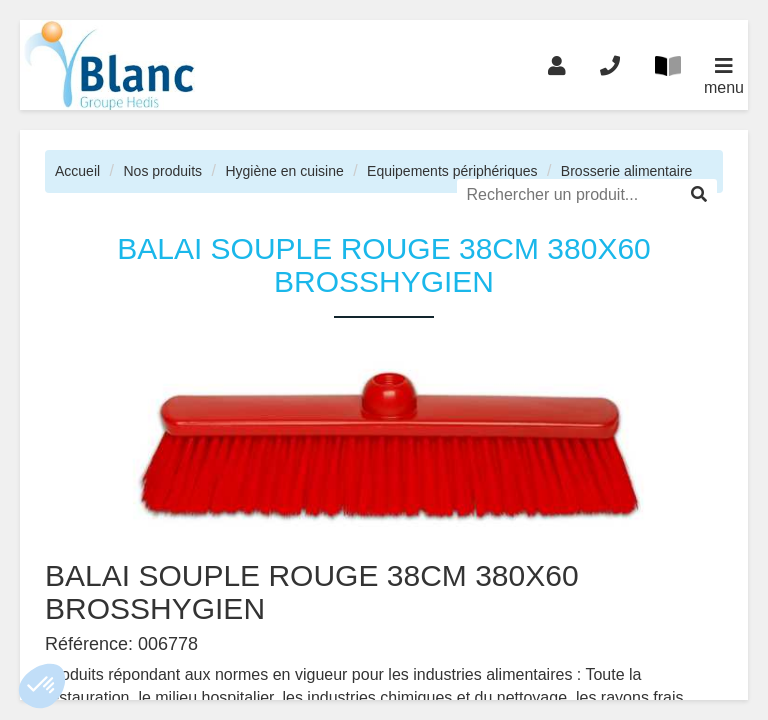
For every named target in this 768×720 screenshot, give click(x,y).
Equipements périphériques (452, 171)
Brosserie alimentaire (627, 171)
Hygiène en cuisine (284, 171)
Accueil (77, 171)
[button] (42, 686)
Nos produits (162, 171)
